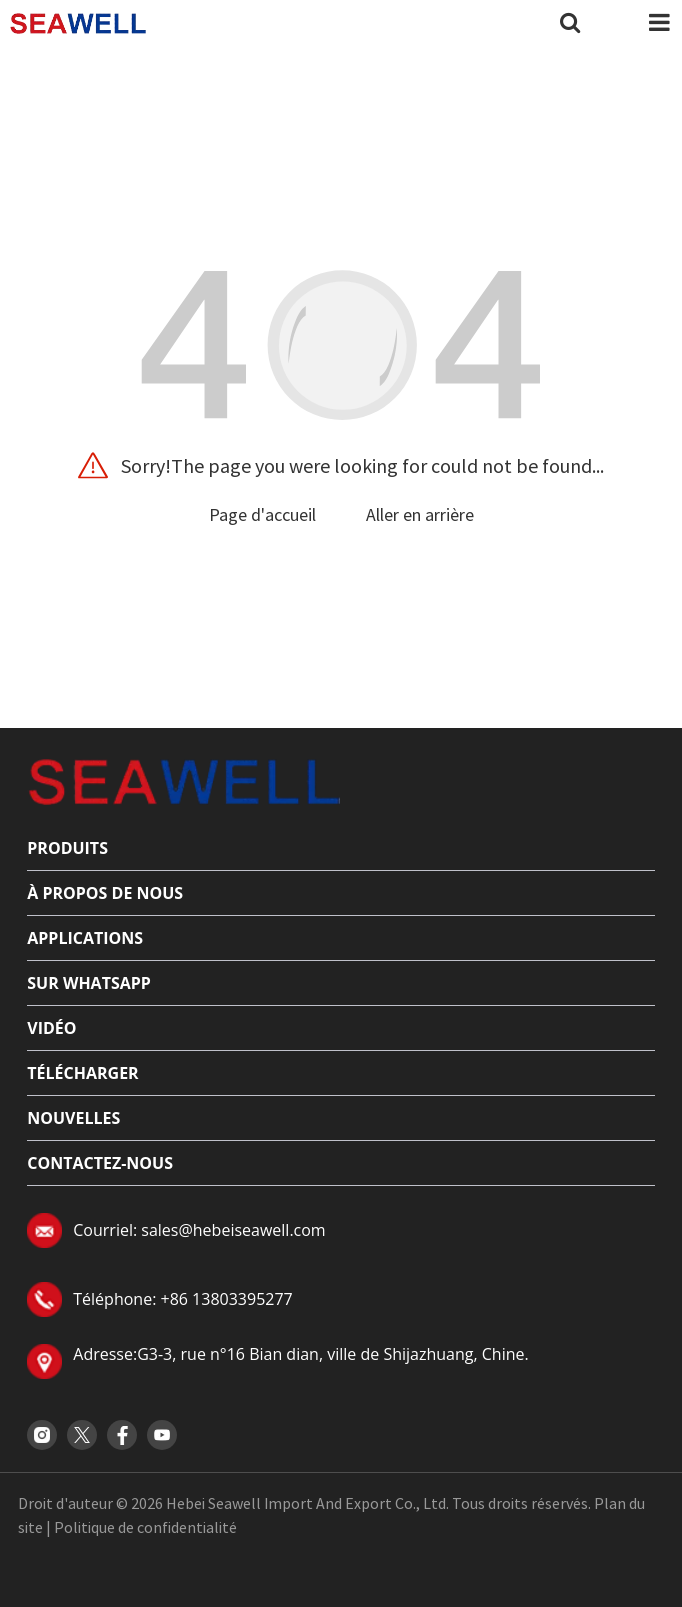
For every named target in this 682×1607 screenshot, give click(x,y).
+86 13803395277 (226, 1299)
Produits (67, 848)
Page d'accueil (262, 514)
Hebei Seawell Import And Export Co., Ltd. (307, 1503)
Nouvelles (73, 1118)
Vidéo (51, 1028)
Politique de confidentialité (145, 1527)
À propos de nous (105, 893)
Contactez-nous (100, 1163)
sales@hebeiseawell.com (233, 1230)
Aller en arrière (420, 514)
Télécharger (82, 1073)
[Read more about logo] (183, 780)
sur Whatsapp (89, 983)
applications (85, 938)
